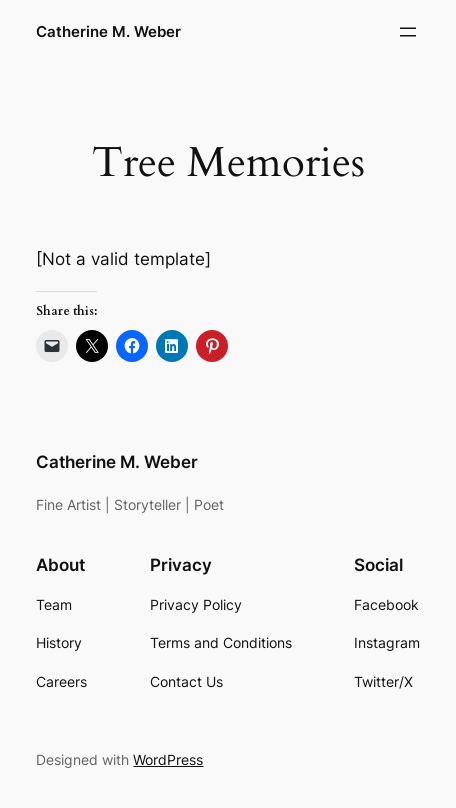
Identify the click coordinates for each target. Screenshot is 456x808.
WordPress (168, 759)
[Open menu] (408, 32)
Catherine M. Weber (108, 32)
